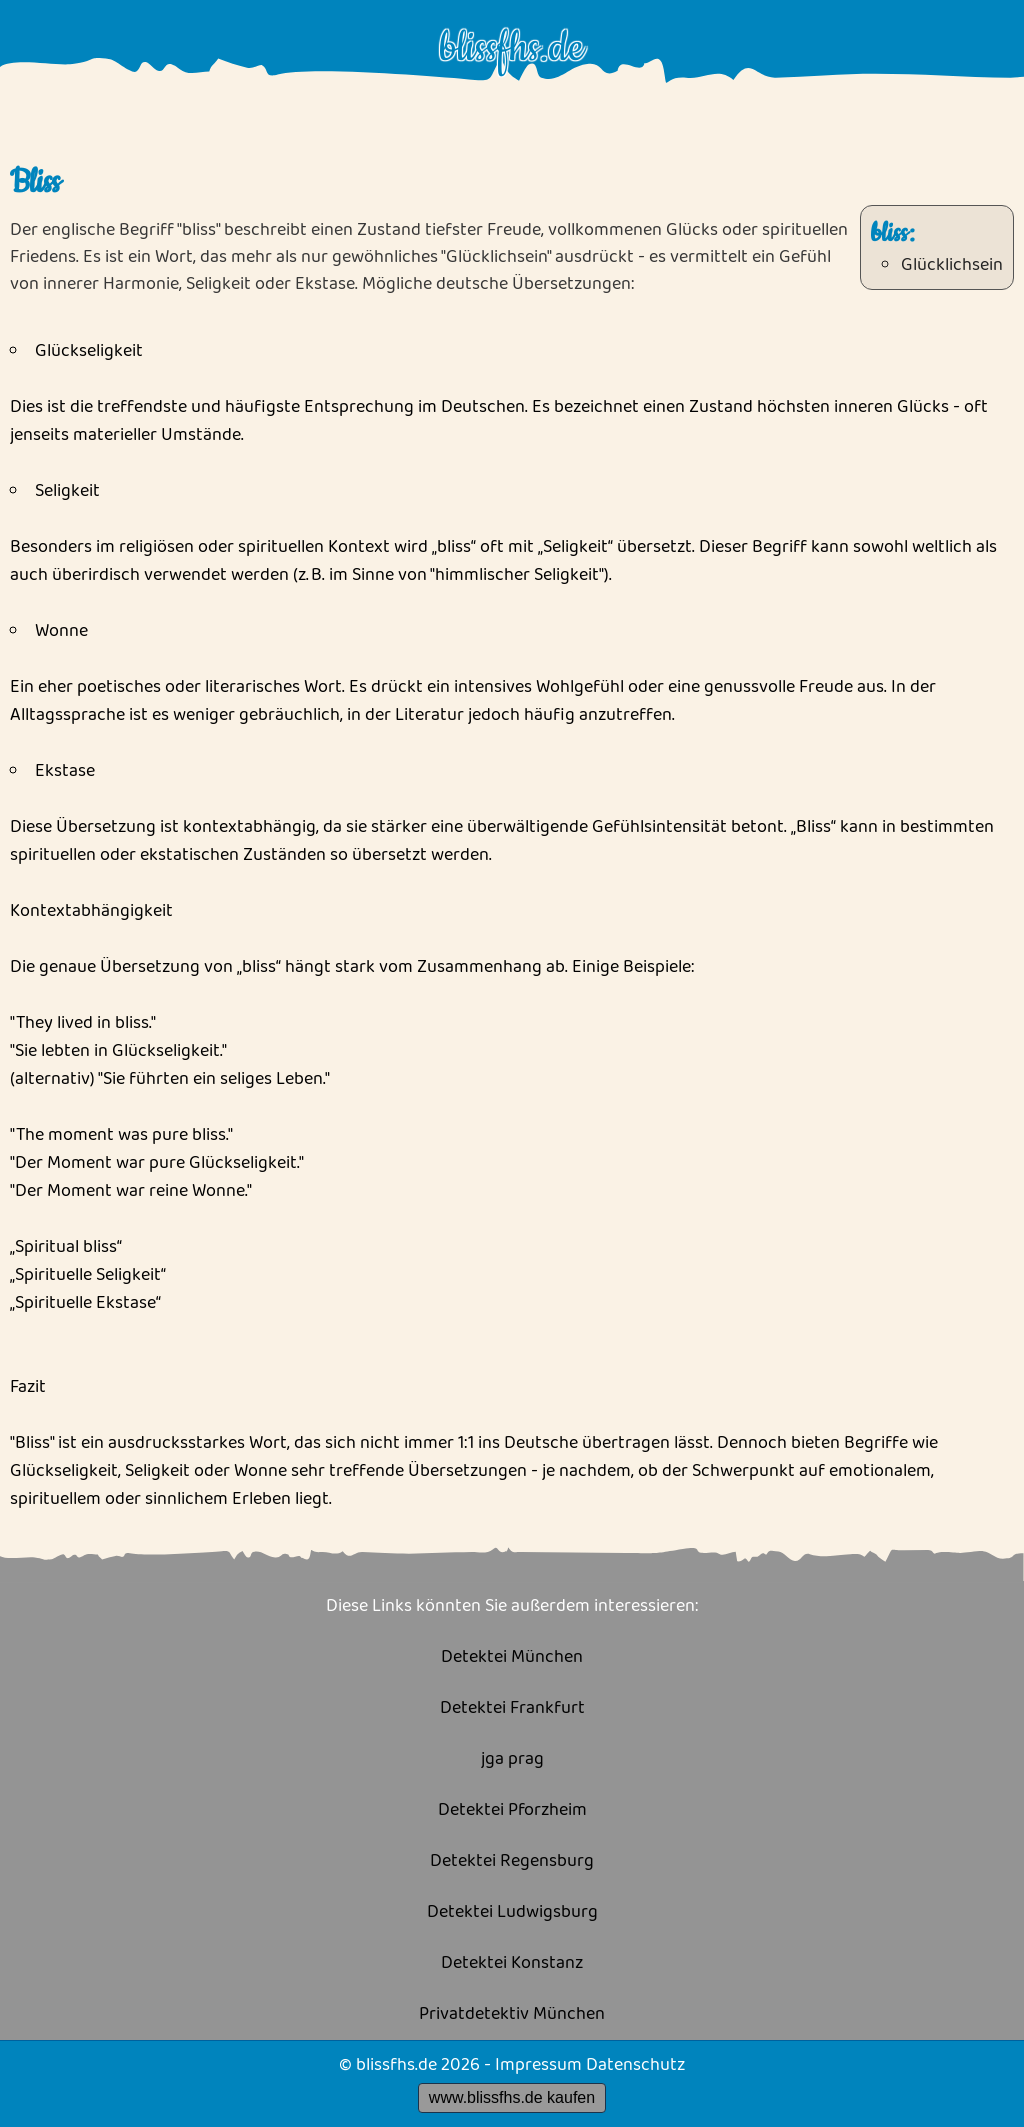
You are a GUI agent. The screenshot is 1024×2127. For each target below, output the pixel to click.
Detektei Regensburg (512, 1861)
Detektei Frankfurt (512, 1708)
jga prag (512, 1759)
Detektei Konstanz (512, 1963)
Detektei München (512, 1657)
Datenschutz (635, 2065)
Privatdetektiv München (512, 2014)
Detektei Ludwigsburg (512, 1912)
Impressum (538, 2065)
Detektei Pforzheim (512, 1810)
